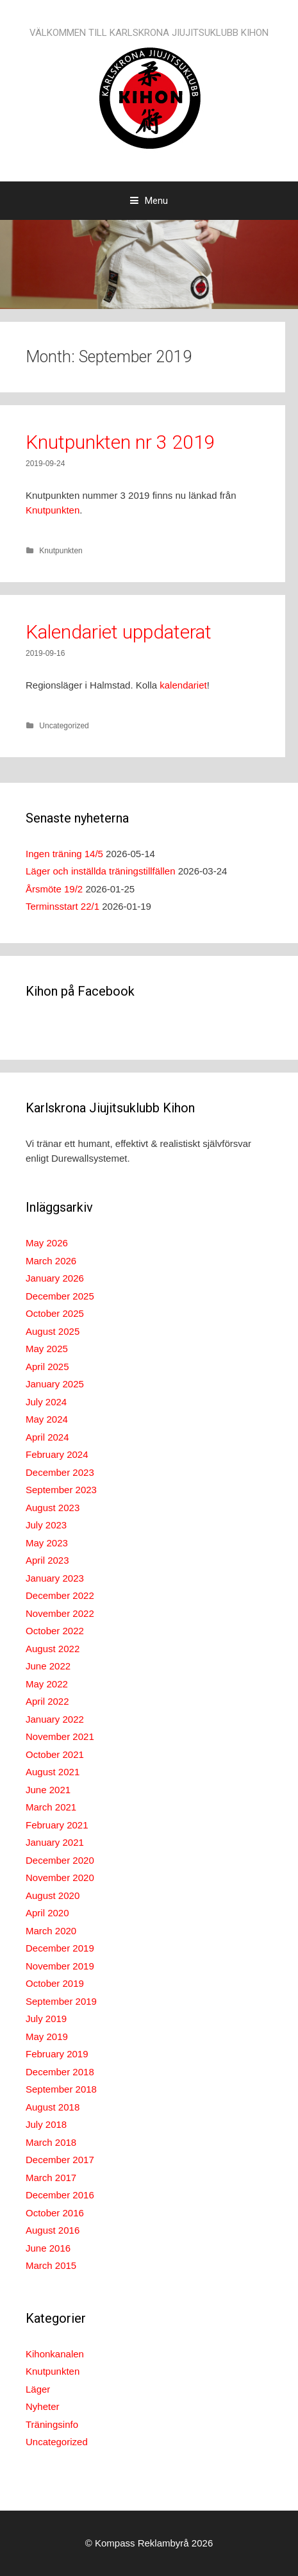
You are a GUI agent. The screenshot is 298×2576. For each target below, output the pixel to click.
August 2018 (52, 2107)
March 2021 (51, 1807)
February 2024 (57, 1454)
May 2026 (47, 1242)
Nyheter (43, 2406)
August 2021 (52, 1771)
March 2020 (51, 1930)
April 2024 (47, 1437)
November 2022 (60, 1613)
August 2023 (52, 1507)
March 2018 (51, 2142)
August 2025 (52, 1331)
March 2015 (51, 2265)
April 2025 (47, 1366)
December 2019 (60, 1948)
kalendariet (183, 685)
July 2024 (46, 1401)
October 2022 (55, 1630)
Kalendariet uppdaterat (118, 632)
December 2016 (60, 2194)
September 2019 (61, 2001)
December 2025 (60, 1296)
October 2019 (55, 1983)
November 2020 (60, 1877)
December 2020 (60, 1860)
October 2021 (55, 1754)
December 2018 (60, 2071)
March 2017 (51, 2177)
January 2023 (55, 1578)
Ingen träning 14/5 (64, 853)
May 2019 (47, 2036)
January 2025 (55, 1383)
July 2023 (46, 1524)
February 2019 (57, 2053)
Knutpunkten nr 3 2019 (120, 442)
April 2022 (47, 1701)
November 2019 (60, 1966)
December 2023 (60, 1472)
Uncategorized (63, 725)
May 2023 (47, 1542)
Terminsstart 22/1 (62, 906)
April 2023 (47, 1560)
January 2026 (55, 1278)
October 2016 (55, 2212)
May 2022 (47, 1683)
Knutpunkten (52, 510)
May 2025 (47, 1348)
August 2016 (52, 2230)
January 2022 (55, 1719)
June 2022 (48, 1665)
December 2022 (60, 1595)
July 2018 (46, 2124)
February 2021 (57, 1824)
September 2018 (61, 2089)
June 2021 (48, 1789)
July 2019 (46, 2018)
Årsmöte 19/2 (54, 888)
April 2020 (47, 1912)
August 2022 (52, 1648)
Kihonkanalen (55, 2353)
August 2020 (52, 1895)
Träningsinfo (52, 2424)
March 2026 (51, 1260)
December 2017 (60, 2159)
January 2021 (55, 1842)
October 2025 (55, 1313)
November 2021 (60, 1736)
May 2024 (47, 1419)
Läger (38, 2389)
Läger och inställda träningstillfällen (100, 871)
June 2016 (48, 2248)
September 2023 (61, 1489)
